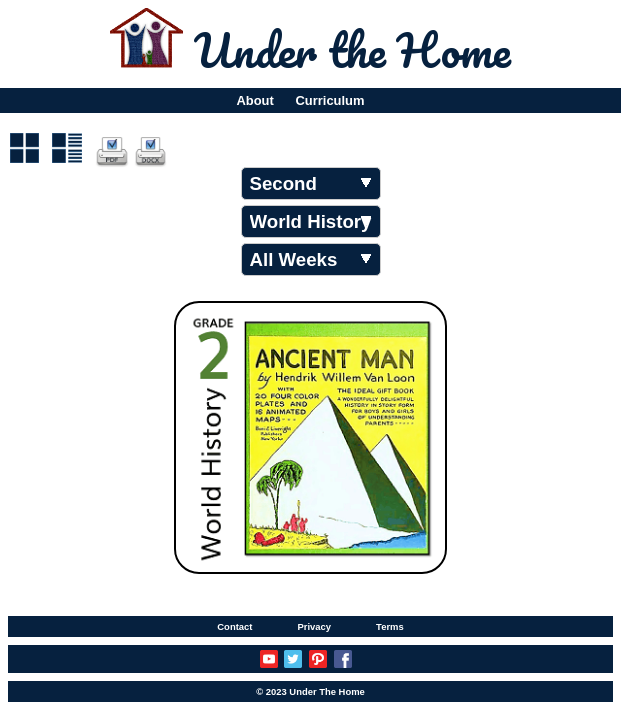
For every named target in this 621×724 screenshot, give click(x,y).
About (254, 100)
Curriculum (330, 100)
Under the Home (352, 50)
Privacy (314, 626)
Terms (390, 626)
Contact (234, 626)
